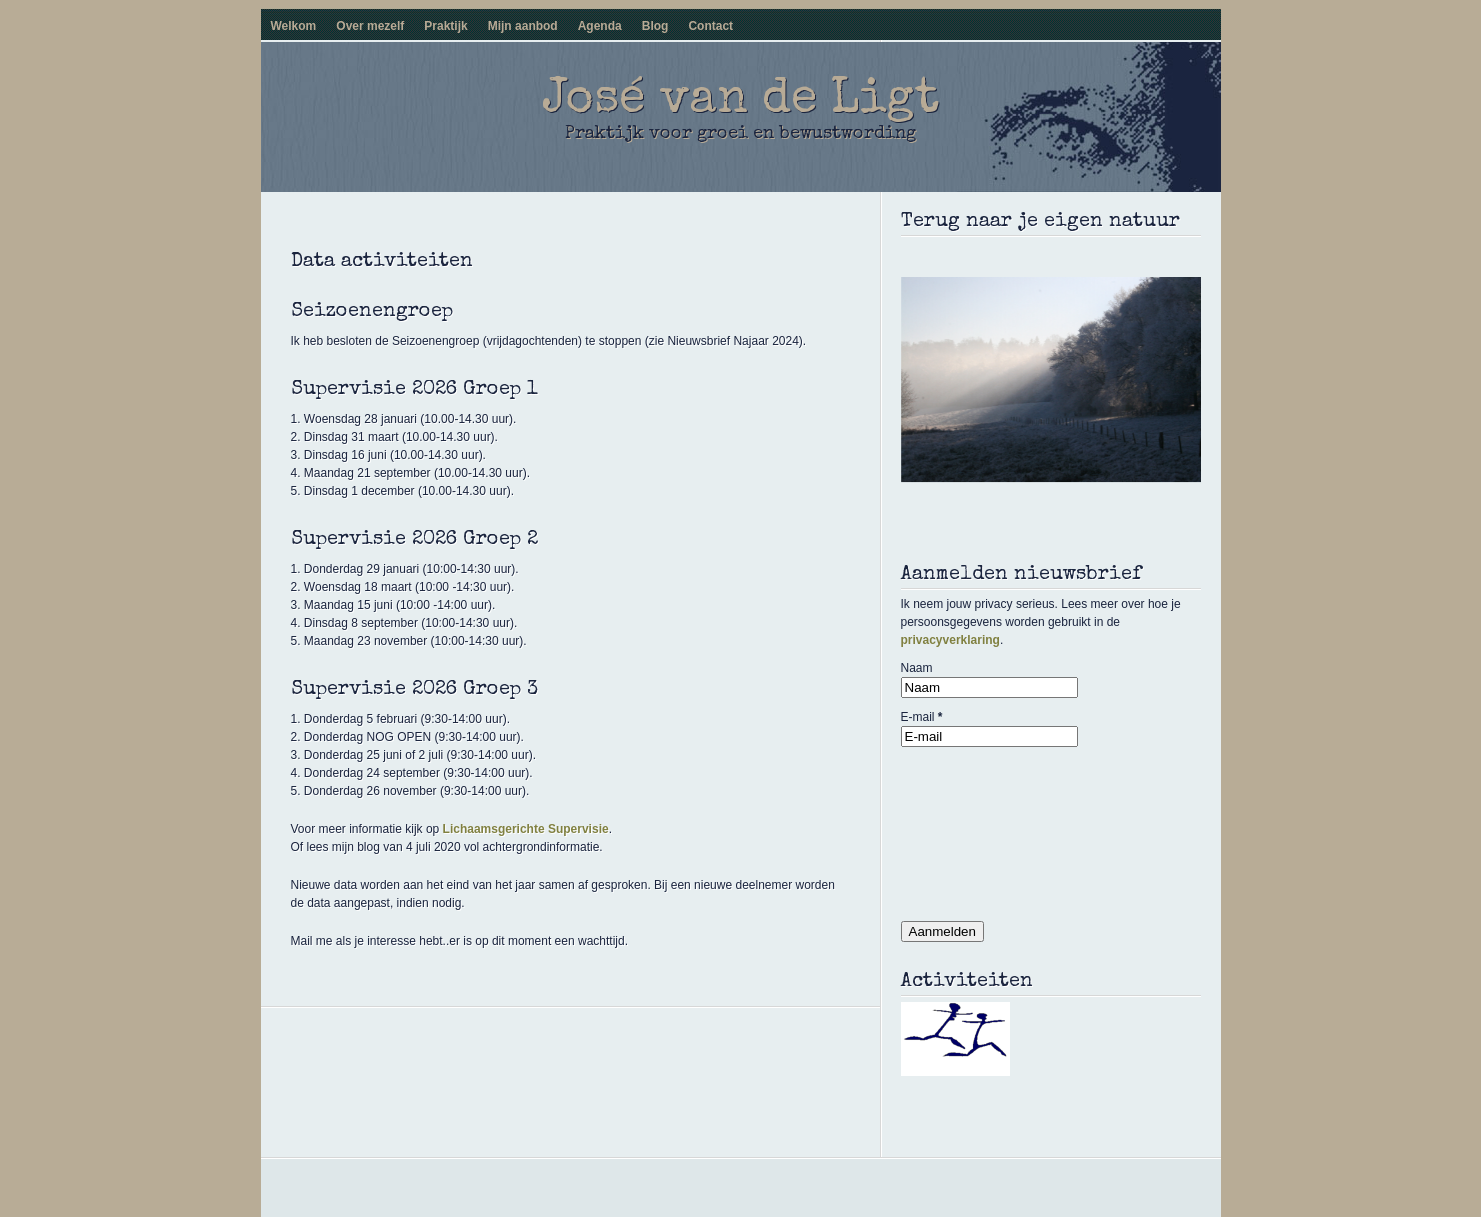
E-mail (922, 717)
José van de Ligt (741, 101)
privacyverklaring (950, 640)
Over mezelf (370, 26)
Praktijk (445, 26)
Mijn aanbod (523, 26)
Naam (917, 668)
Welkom (294, 26)
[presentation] (983, 829)
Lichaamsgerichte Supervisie (526, 829)
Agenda (600, 26)
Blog (655, 26)
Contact (710, 26)
